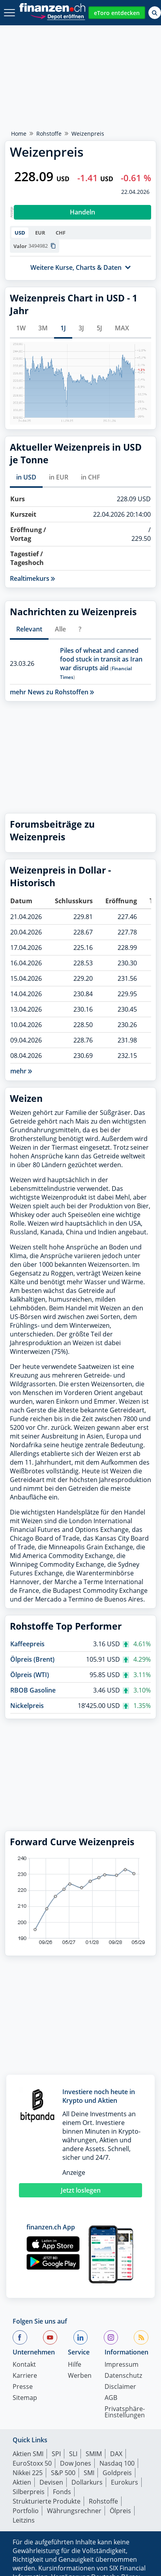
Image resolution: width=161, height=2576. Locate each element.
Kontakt (24, 2365)
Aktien (22, 2482)
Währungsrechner (74, 2510)
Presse (23, 2387)
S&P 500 (63, 2472)
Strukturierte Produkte (46, 2501)
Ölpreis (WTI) (29, 1674)
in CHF (90, 477)
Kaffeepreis (27, 1644)
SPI (56, 2453)
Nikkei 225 (28, 2472)
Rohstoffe (49, 133)
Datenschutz (123, 2376)
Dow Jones (75, 2463)
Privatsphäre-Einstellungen (125, 2412)
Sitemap (25, 2398)
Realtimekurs (32, 578)
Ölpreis (120, 2510)
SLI (73, 2453)
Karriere (25, 2376)
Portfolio (26, 2510)
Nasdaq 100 (117, 2463)
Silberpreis (29, 2491)
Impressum (122, 2365)
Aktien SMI (28, 2453)
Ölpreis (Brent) (32, 1659)
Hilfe (74, 2365)
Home (18, 133)
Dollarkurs (87, 2482)
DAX (116, 2453)
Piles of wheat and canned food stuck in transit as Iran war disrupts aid (101, 659)
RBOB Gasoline (33, 1690)
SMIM (94, 2453)
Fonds (62, 2491)
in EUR (58, 477)
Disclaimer (120, 2387)
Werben (80, 2376)
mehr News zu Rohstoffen (52, 692)
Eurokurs (124, 2482)
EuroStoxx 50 (32, 2463)
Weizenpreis (87, 133)
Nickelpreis (27, 1705)
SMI (89, 2472)
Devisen (51, 2482)
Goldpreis (117, 2472)
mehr (21, 1071)
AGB (111, 2398)
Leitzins (24, 2520)
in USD (26, 477)
